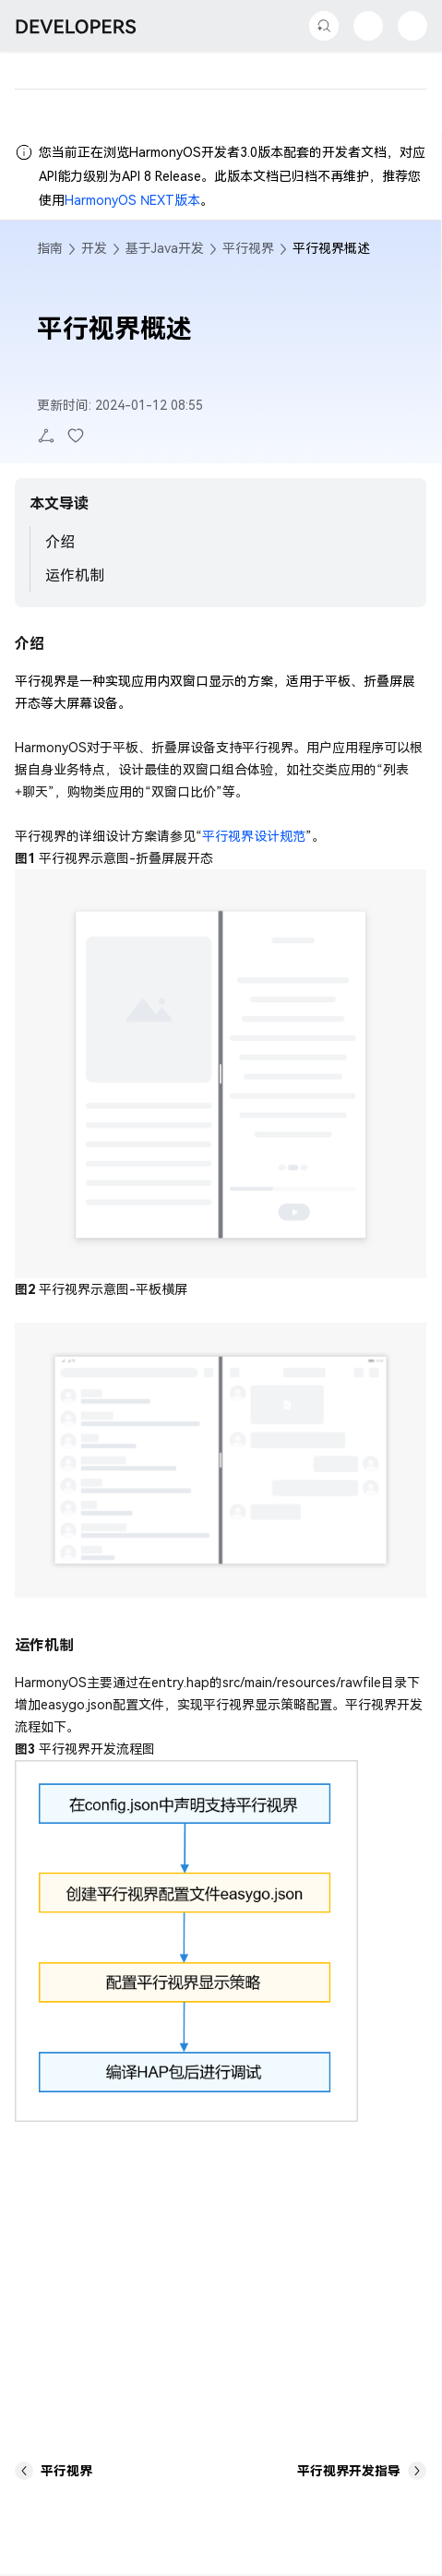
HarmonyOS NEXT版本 (132, 200)
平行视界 (248, 248)
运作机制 (74, 575)
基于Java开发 (164, 248)
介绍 (60, 542)
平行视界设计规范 (253, 836)
